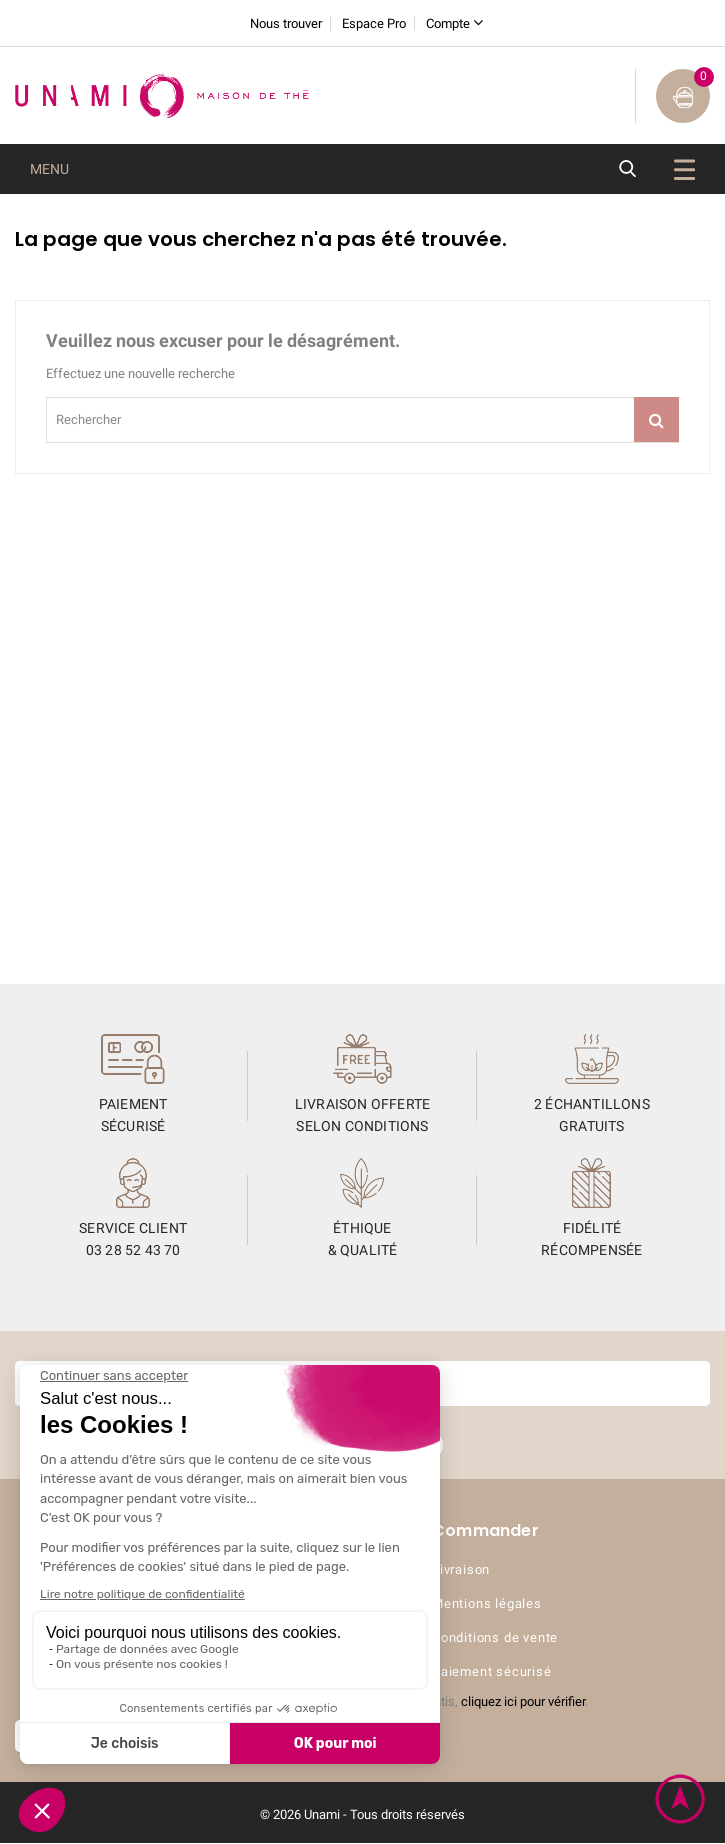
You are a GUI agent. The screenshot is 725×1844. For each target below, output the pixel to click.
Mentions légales (487, 1604)
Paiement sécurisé (492, 1672)
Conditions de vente (495, 1638)
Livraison (461, 1570)
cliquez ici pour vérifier (523, 1702)
